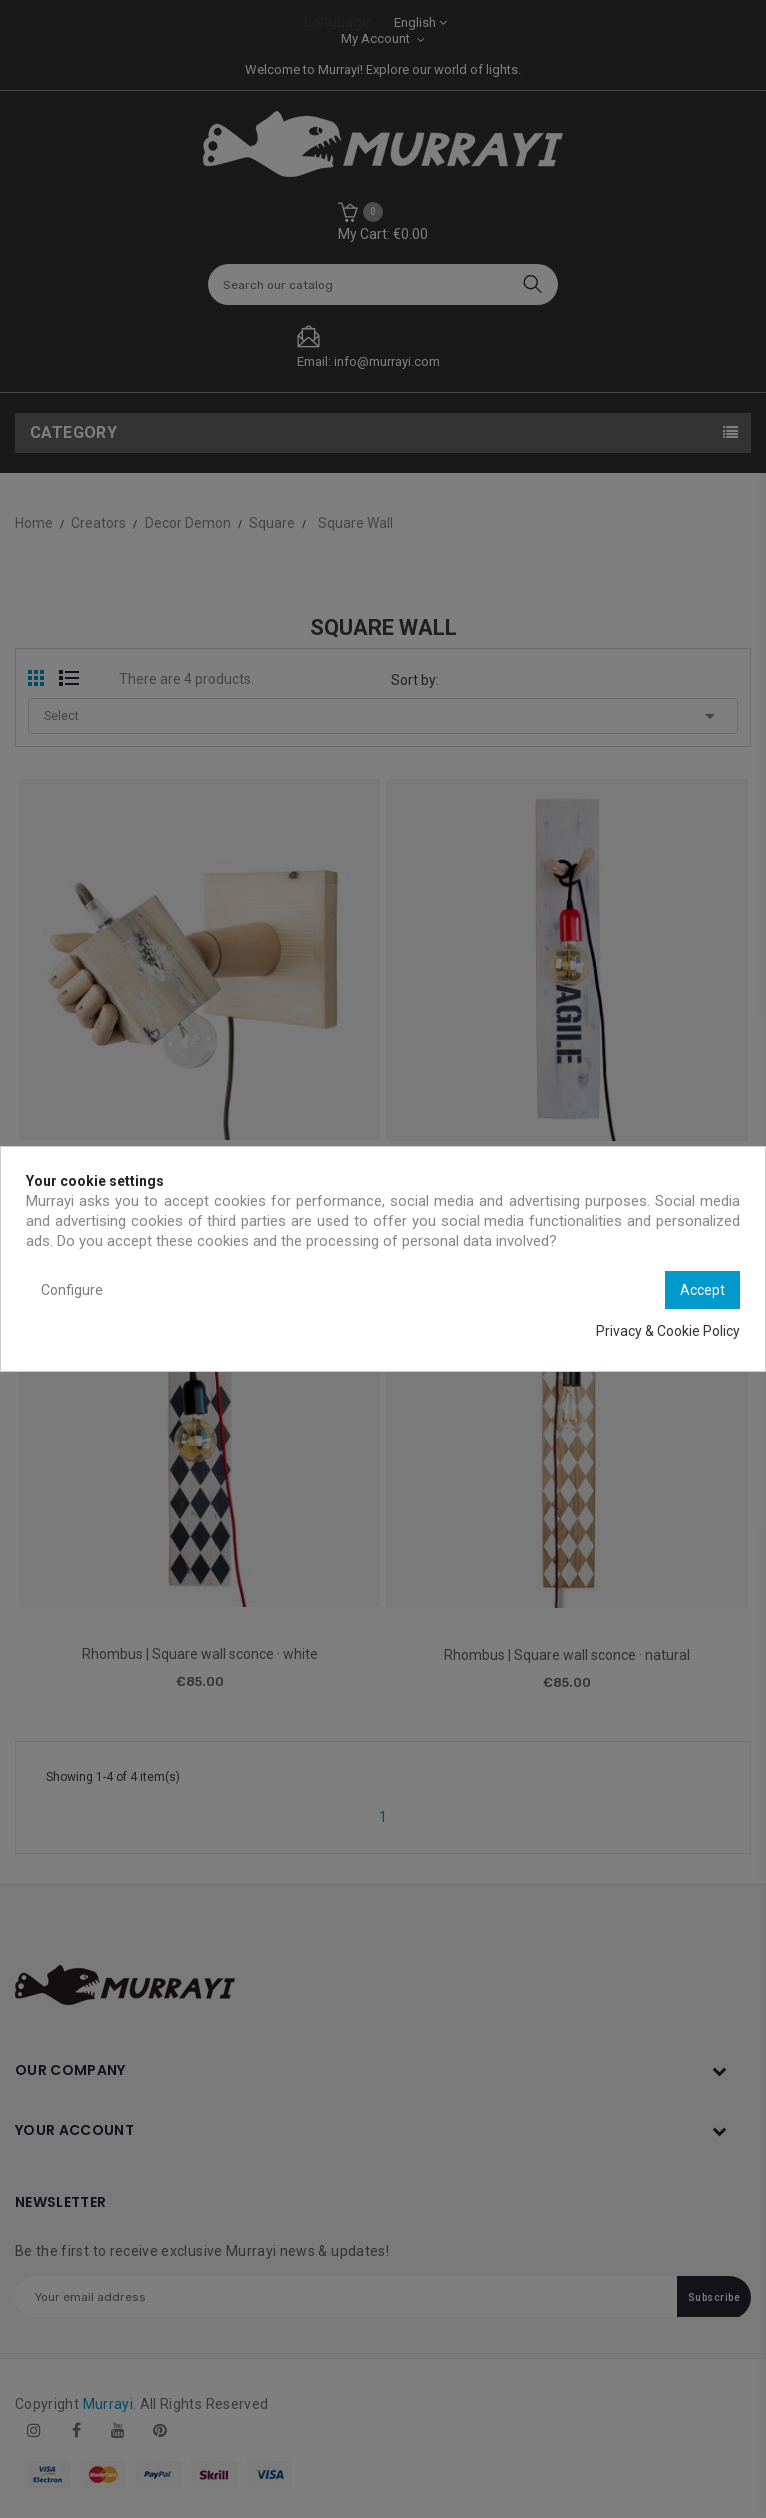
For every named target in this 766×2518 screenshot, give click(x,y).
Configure (72, 1290)
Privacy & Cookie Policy (668, 1331)
